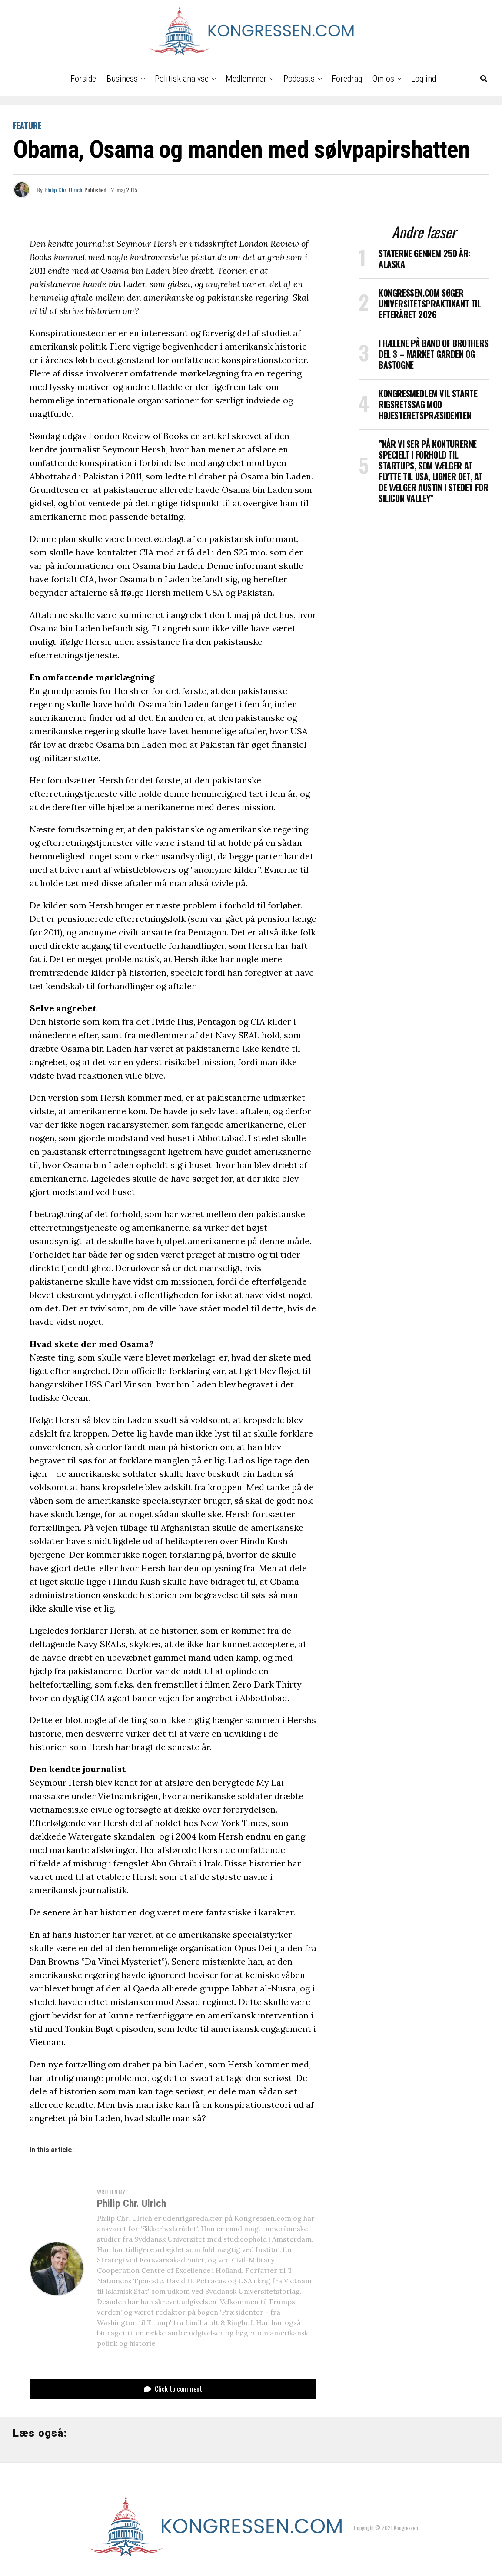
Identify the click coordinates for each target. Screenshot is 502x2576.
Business (122, 78)
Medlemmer (246, 78)
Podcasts (299, 78)
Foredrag (347, 78)
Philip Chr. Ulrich (63, 189)
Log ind (423, 78)
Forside (83, 78)
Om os (383, 78)
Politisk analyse (182, 78)
